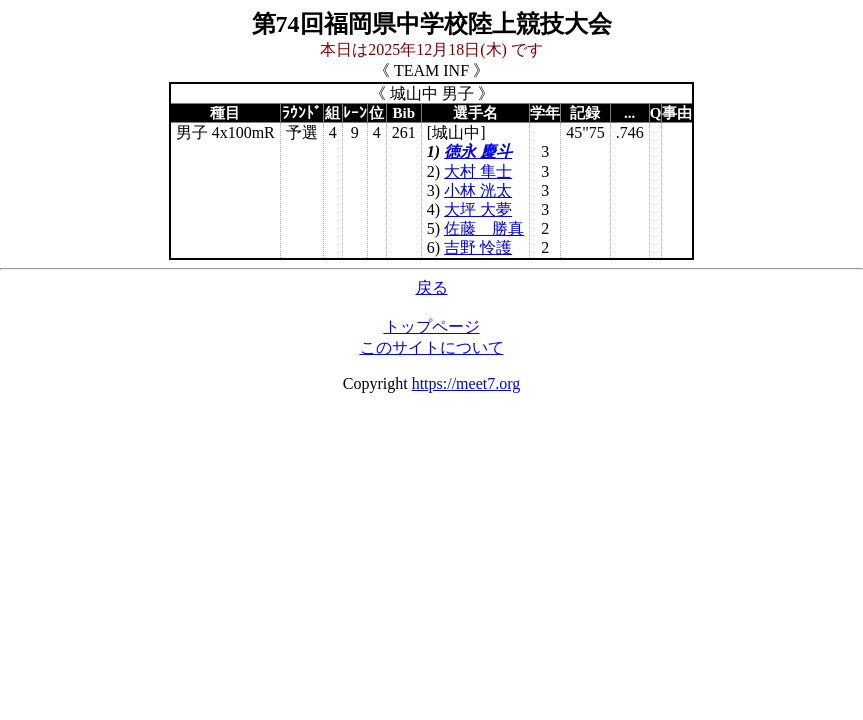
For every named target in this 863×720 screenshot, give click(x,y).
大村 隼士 (478, 171)
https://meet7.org (466, 383)
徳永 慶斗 (478, 151)
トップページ (432, 326)
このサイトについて (432, 347)
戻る (432, 287)
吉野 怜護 (478, 247)
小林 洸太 (478, 190)
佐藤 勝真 (484, 228)
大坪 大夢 (478, 209)
